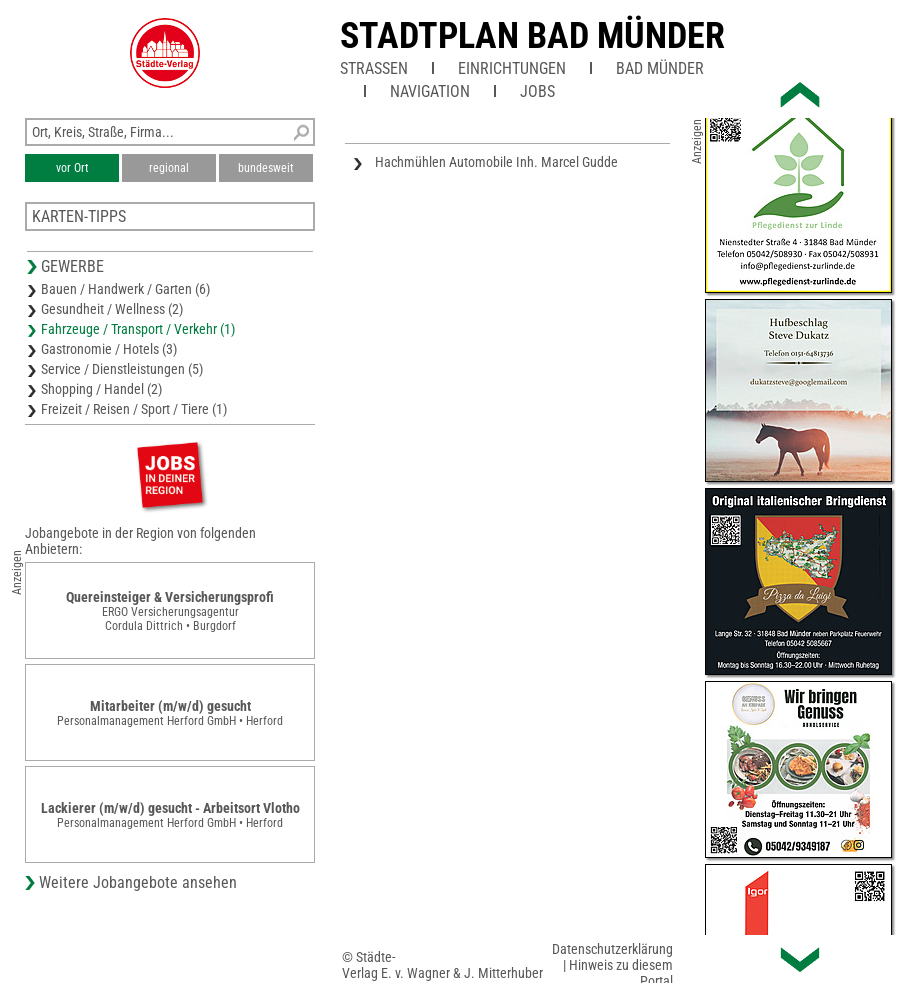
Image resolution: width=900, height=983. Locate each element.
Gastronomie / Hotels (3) (109, 349)
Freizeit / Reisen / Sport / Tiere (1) (134, 409)
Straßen (374, 68)
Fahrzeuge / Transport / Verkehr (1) (138, 329)
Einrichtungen (512, 68)
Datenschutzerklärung (612, 949)
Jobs (537, 91)
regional (169, 168)
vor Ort (72, 168)
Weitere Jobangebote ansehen (138, 882)
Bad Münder (660, 68)
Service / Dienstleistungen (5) (122, 369)
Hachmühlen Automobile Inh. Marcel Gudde (496, 162)
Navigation (430, 91)
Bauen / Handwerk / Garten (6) (125, 289)
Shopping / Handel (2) (101, 389)
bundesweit (266, 168)
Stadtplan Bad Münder (532, 36)
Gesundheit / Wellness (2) (112, 309)
